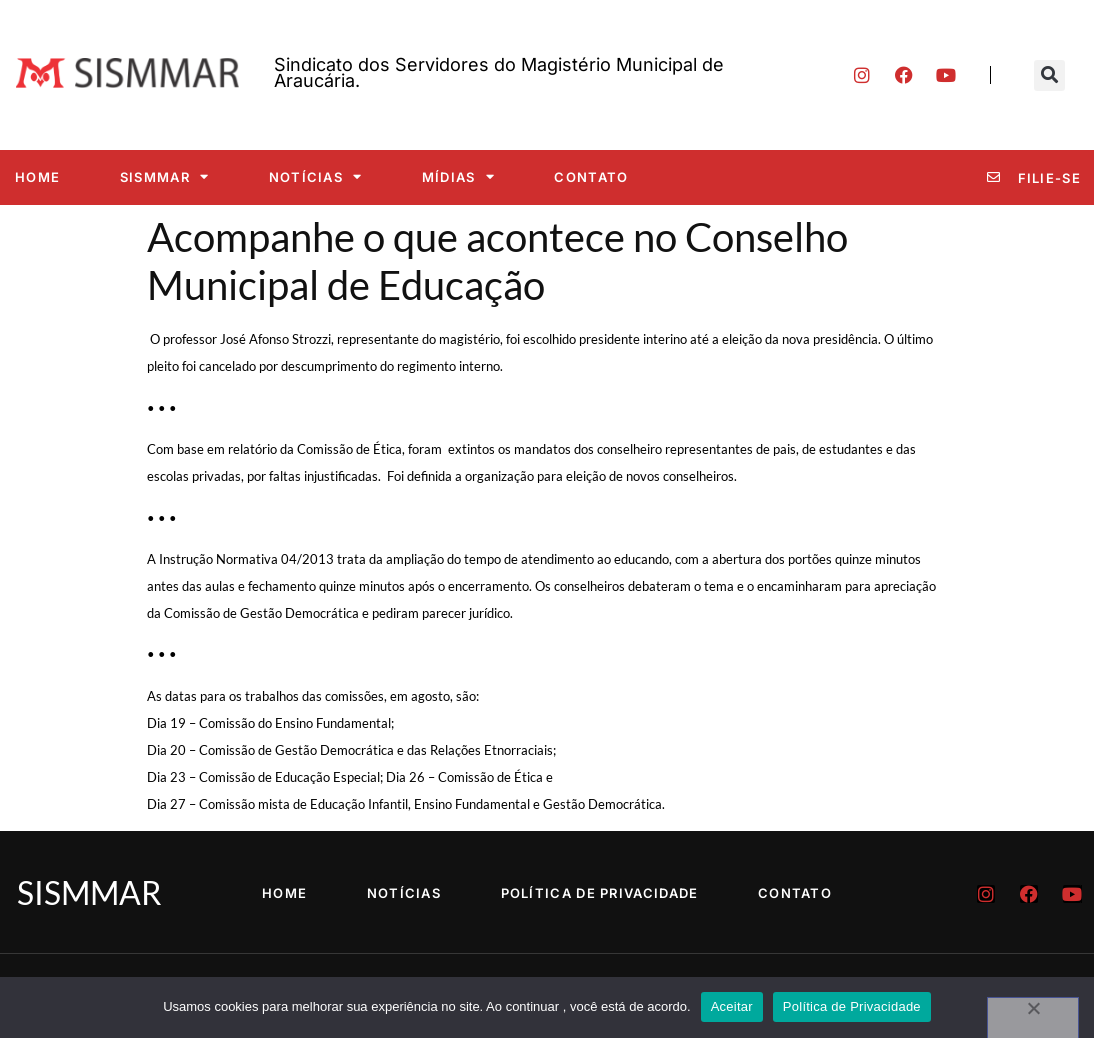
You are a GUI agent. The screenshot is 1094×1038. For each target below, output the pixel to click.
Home (37, 177)
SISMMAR (164, 176)
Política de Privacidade (600, 893)
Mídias (458, 176)
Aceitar (732, 1006)
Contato (591, 177)
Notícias (316, 176)
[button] (1049, 75)
